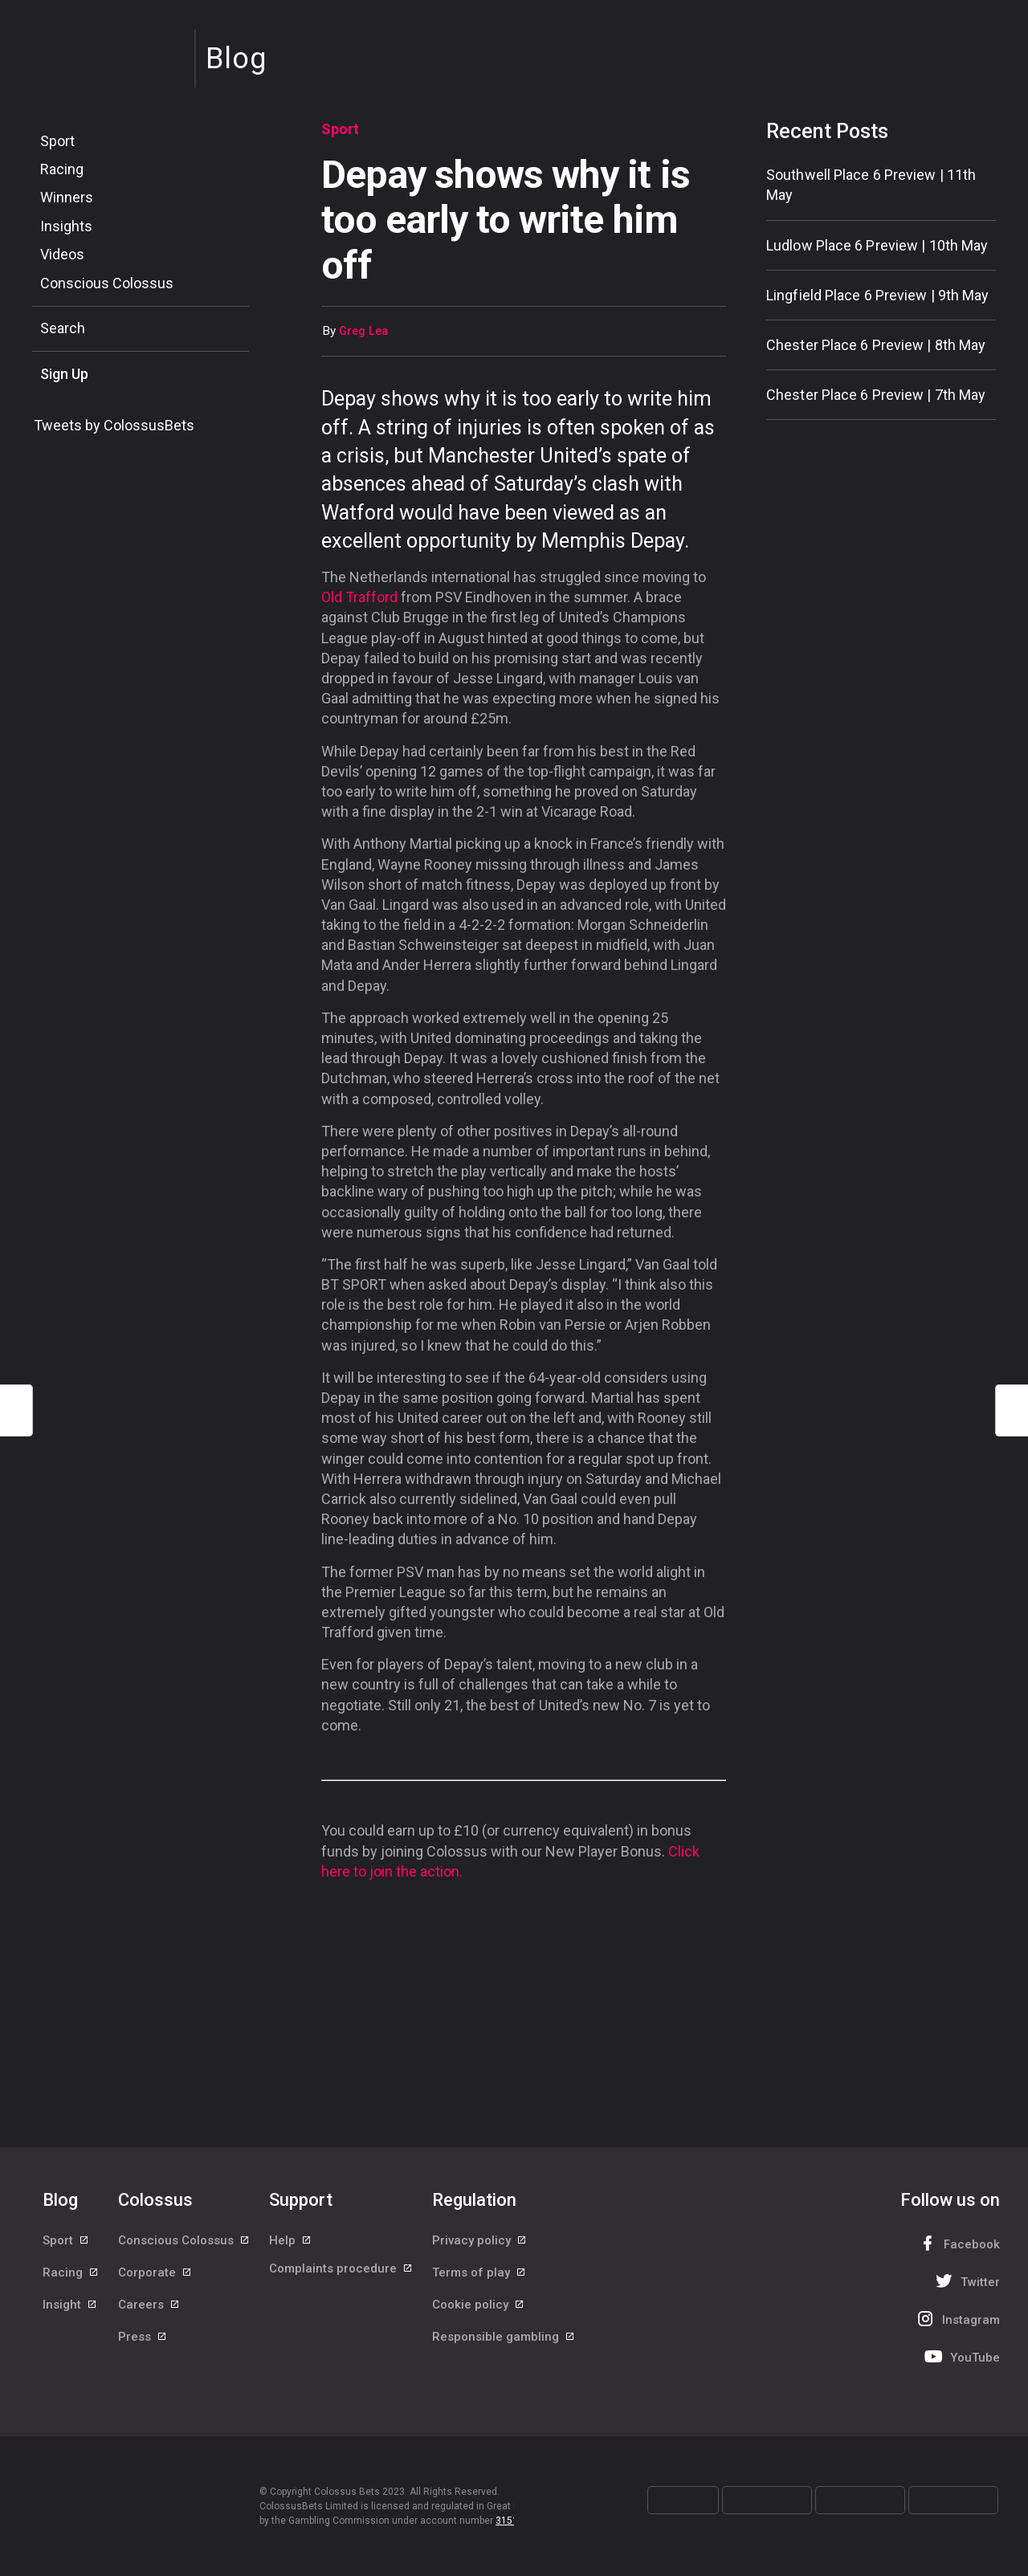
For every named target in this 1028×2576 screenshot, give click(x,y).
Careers (149, 2315)
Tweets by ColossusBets (114, 425)
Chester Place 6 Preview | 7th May (875, 394)
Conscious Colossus (106, 283)
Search (62, 328)
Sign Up (64, 373)
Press (143, 2351)
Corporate (155, 2279)
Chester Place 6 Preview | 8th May (875, 344)
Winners (66, 197)
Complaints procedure (341, 2279)
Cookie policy (478, 2315)
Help (290, 2243)
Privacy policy (480, 2243)
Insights (66, 226)
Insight (70, 2315)
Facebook (957, 2243)
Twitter (966, 2280)
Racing (62, 169)
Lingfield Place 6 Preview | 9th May (877, 295)
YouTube (960, 2356)
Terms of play (479, 2279)
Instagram (956, 2318)
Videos (62, 254)
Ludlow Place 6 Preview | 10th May (877, 245)
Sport (57, 140)
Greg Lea (363, 331)
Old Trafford (359, 597)
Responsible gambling (504, 2351)
